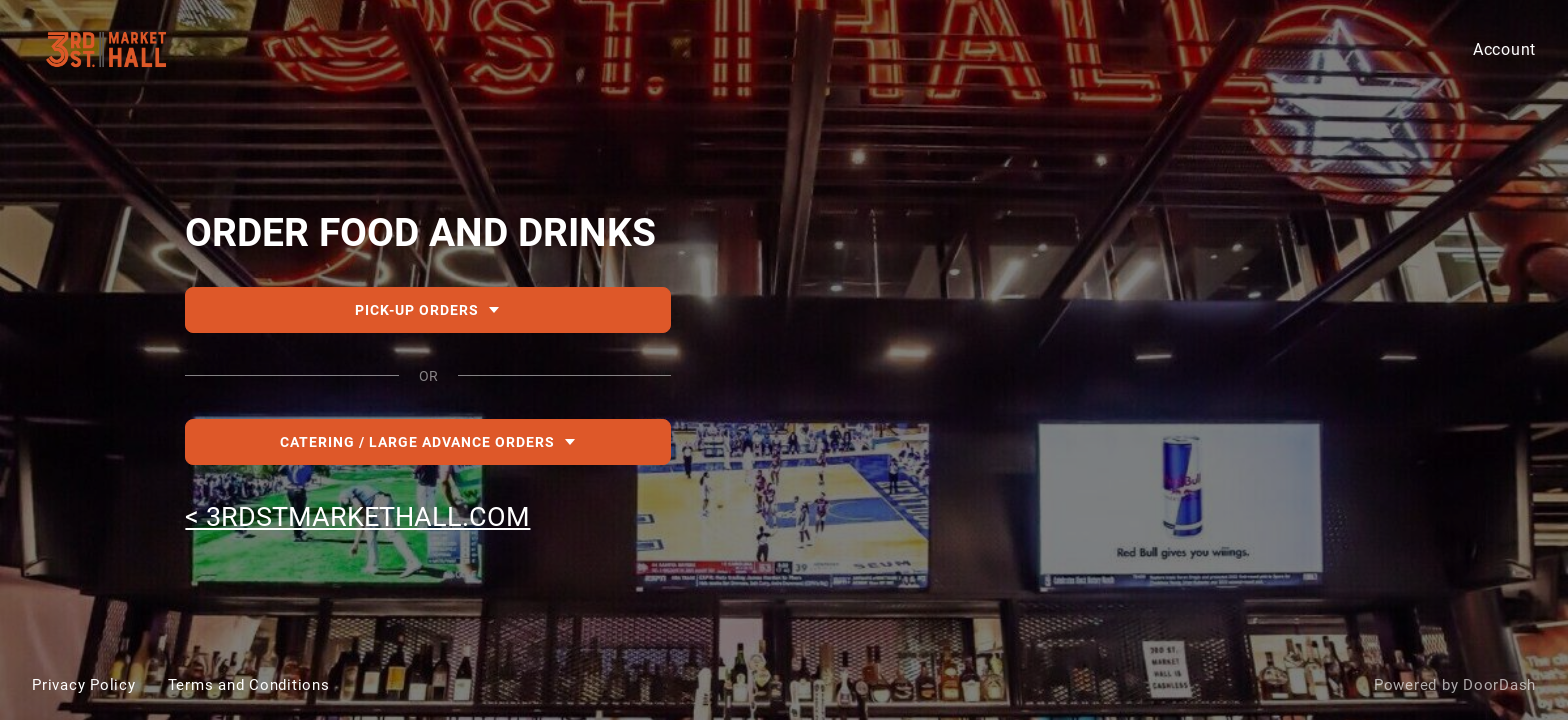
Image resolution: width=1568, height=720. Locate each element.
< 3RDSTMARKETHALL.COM (357, 517)
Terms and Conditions (249, 685)
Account (1504, 49)
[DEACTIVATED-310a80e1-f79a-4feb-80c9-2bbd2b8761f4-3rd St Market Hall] (784, 360)
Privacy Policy (84, 685)
